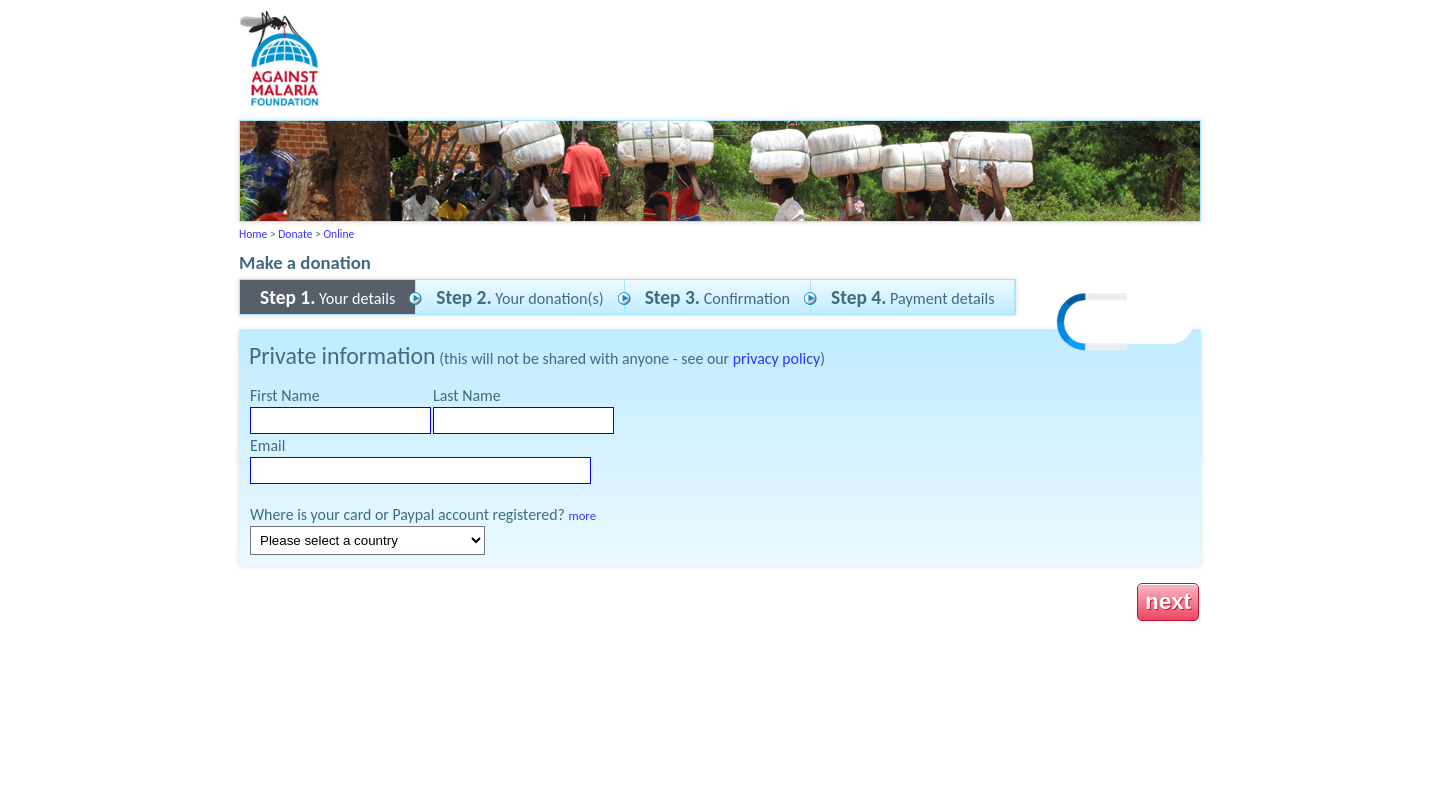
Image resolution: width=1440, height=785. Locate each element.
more (582, 515)
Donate (295, 234)
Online (338, 234)
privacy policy (776, 358)
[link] (1126, 324)
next (1168, 601)
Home (253, 234)
